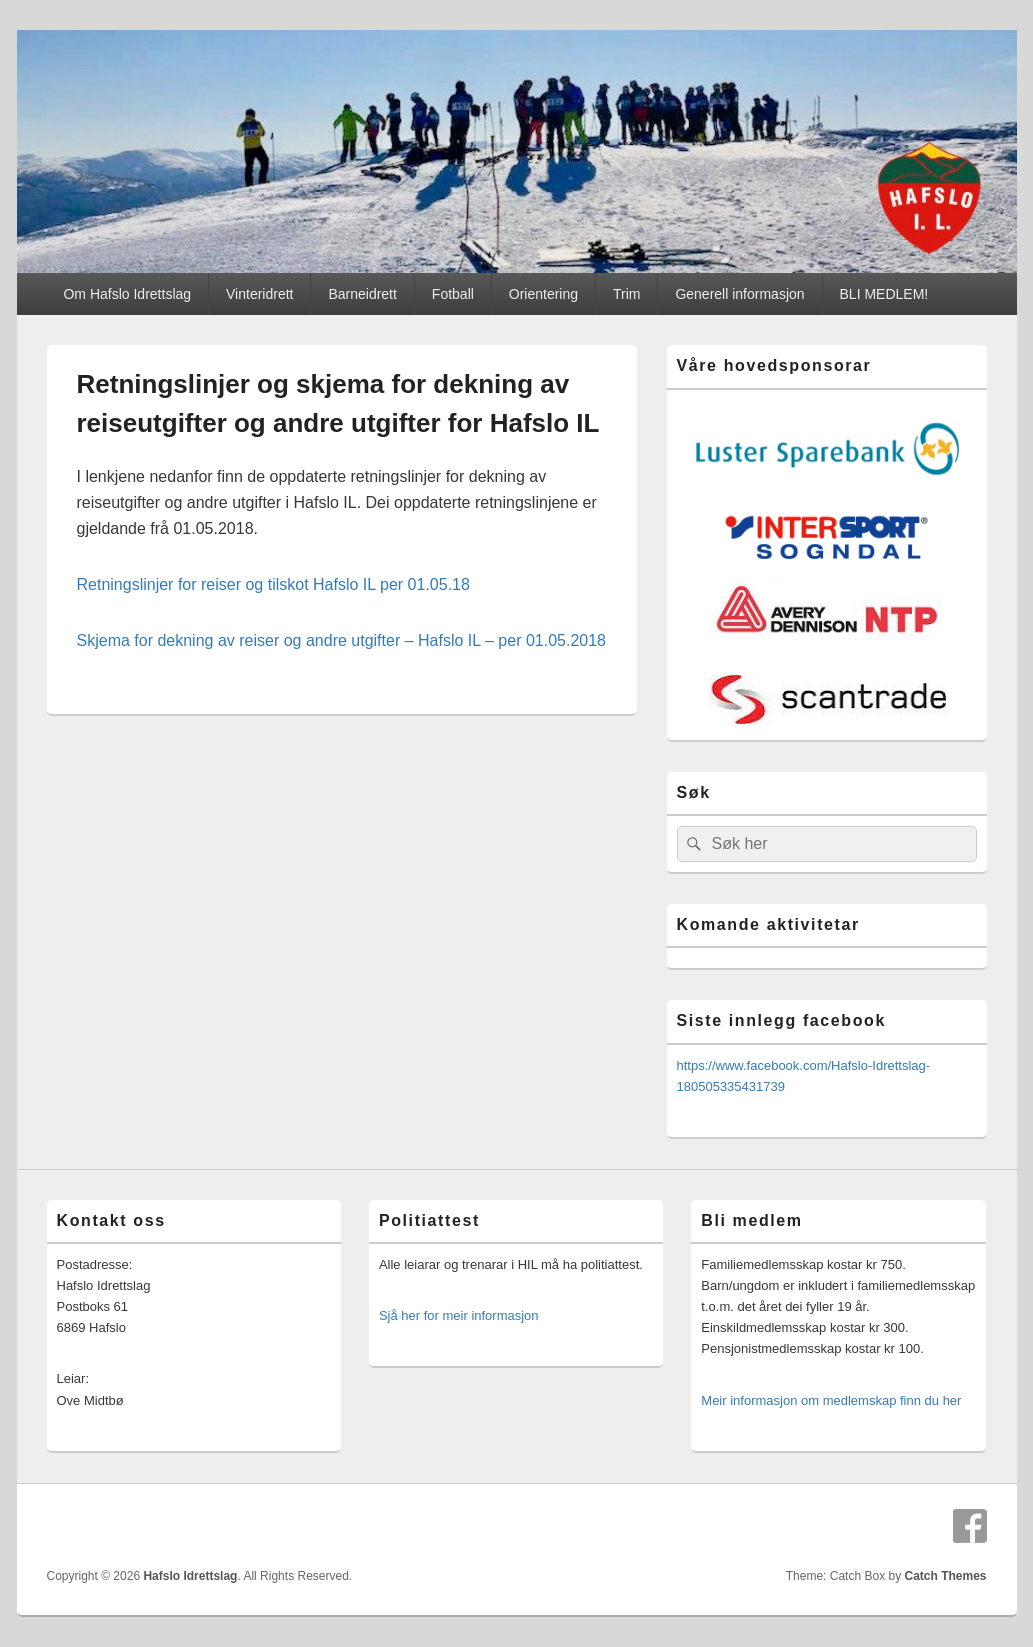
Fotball (453, 294)
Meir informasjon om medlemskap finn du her (831, 1400)
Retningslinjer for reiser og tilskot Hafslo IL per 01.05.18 (273, 584)
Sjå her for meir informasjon (459, 1315)
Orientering (543, 294)
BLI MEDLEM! (884, 294)
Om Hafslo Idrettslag (127, 294)
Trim (626, 294)
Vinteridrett (259, 294)
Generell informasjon (739, 294)
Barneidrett (362, 294)
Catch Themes (945, 1576)
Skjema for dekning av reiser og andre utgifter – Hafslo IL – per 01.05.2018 (342, 640)
